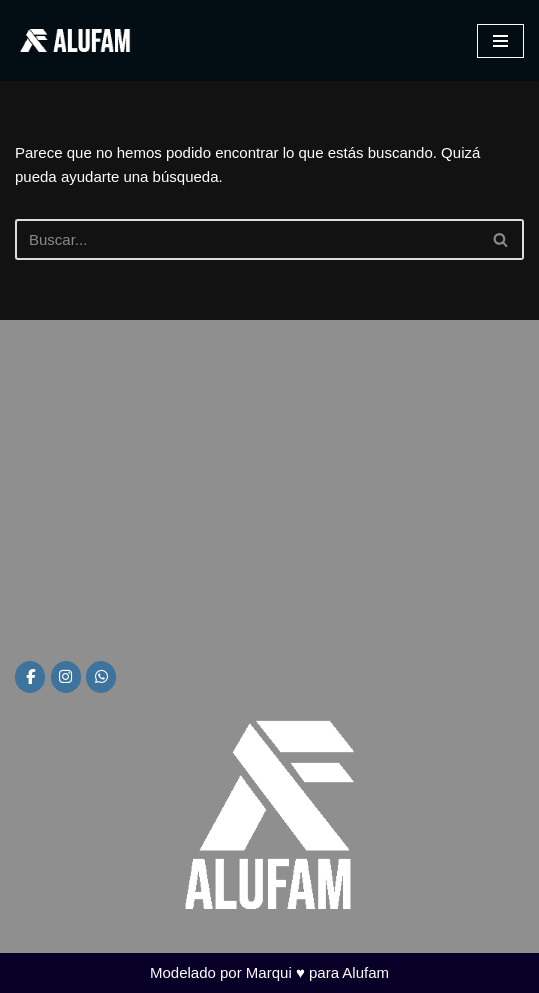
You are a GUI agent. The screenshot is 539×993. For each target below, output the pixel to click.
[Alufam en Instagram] (66, 677)
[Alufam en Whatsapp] (101, 677)
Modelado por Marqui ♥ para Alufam (269, 972)
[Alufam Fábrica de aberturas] (75, 40)
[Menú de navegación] (500, 41)
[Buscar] (247, 239)
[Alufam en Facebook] (30, 677)
